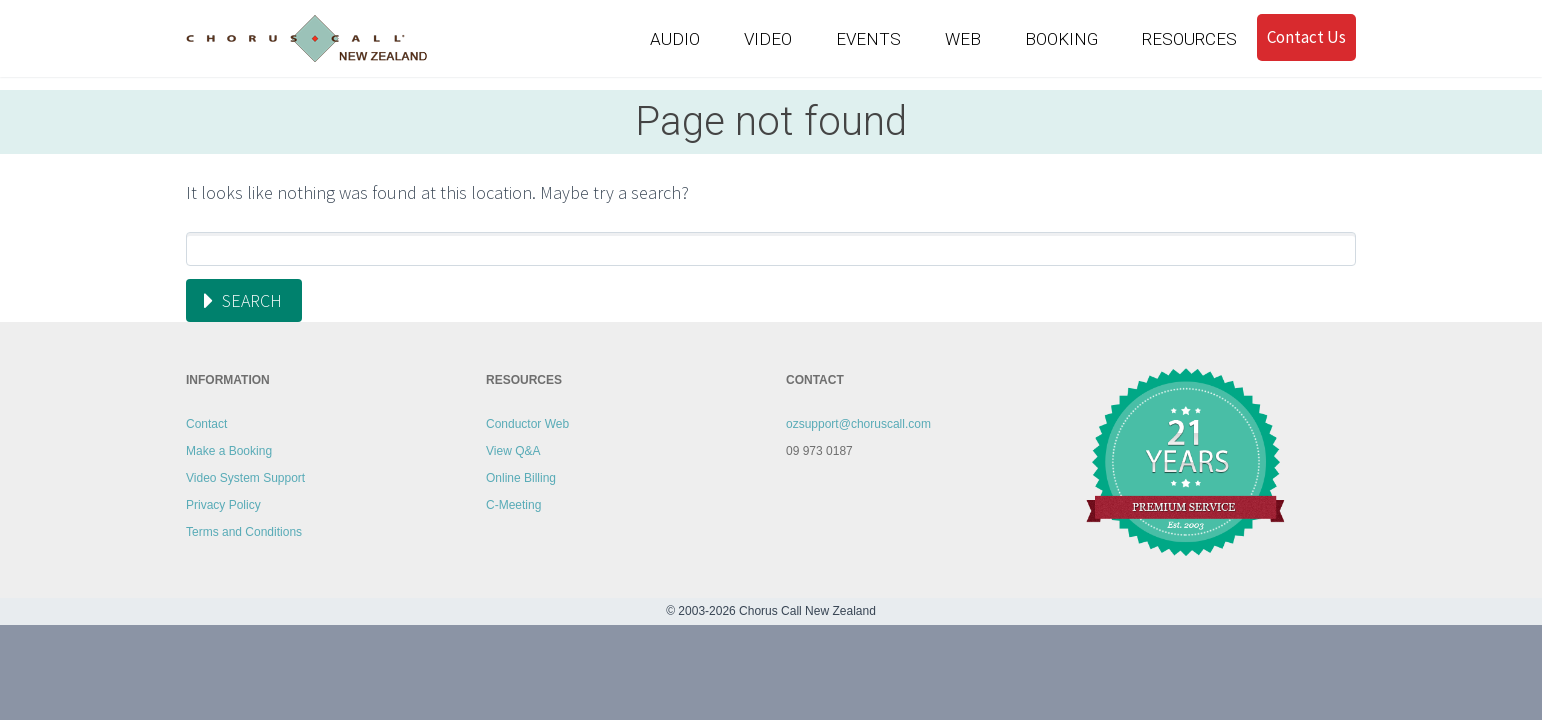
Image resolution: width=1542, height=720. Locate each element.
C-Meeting (513, 505)
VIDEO (768, 39)
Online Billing (521, 478)
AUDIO (675, 39)
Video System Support (245, 478)
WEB (963, 39)
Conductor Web (527, 424)
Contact (206, 424)
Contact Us (1306, 37)
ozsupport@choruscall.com (858, 424)
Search (252, 300)
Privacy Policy (223, 505)
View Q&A (513, 451)
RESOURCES (1189, 39)
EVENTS (868, 39)
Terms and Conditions (244, 532)
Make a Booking (229, 451)
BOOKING (1061, 39)
